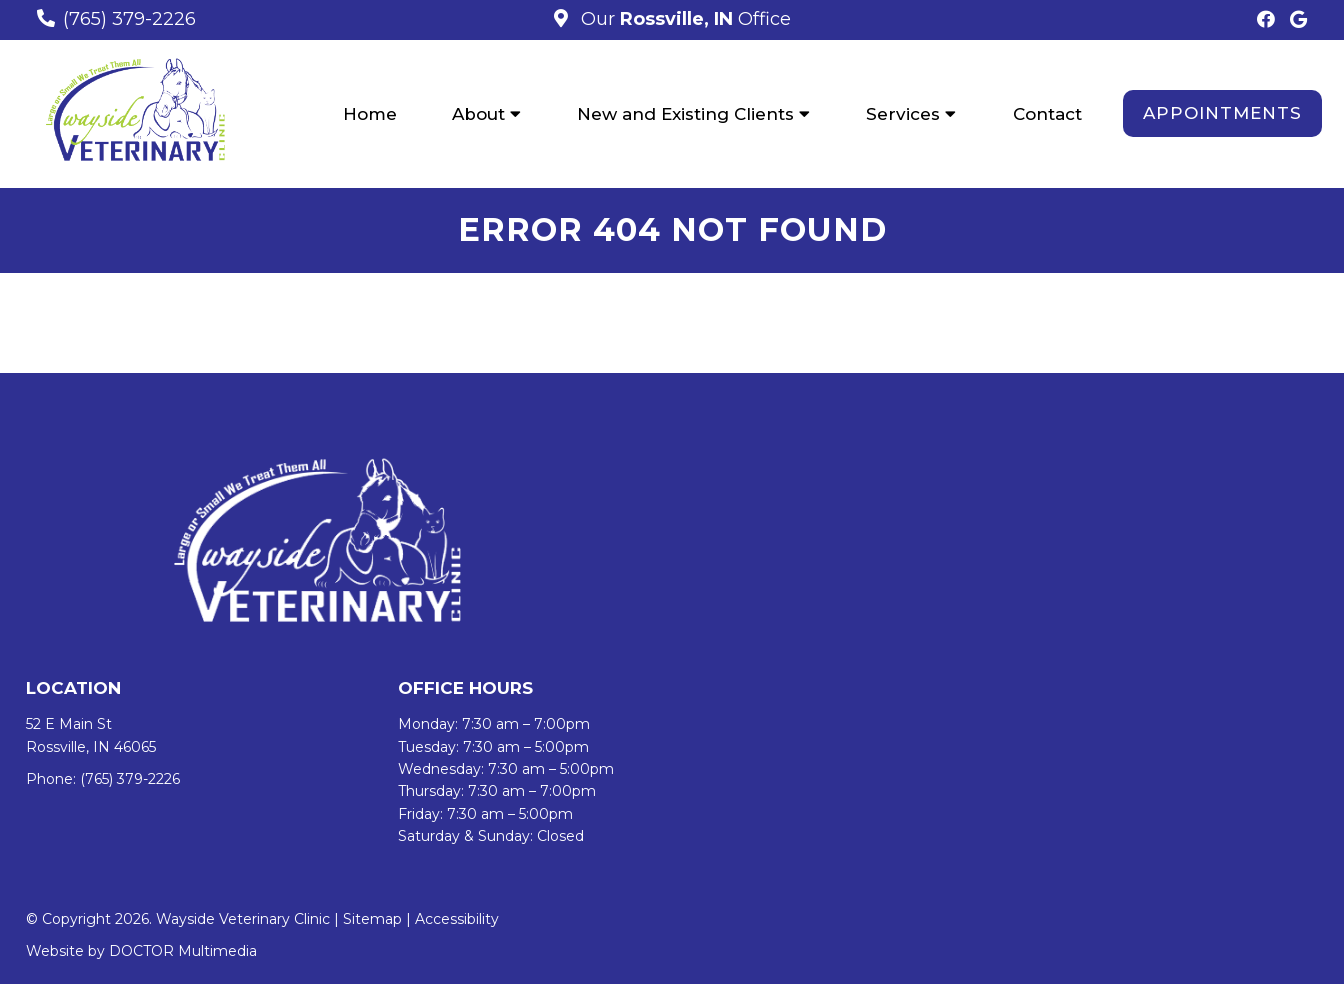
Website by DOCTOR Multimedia (141, 951)
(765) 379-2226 (129, 19)
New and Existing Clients (685, 114)
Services (903, 114)
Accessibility (457, 919)
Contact (1047, 114)
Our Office (683, 19)
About (478, 114)
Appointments (1222, 113)
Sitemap (372, 919)
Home (370, 114)
